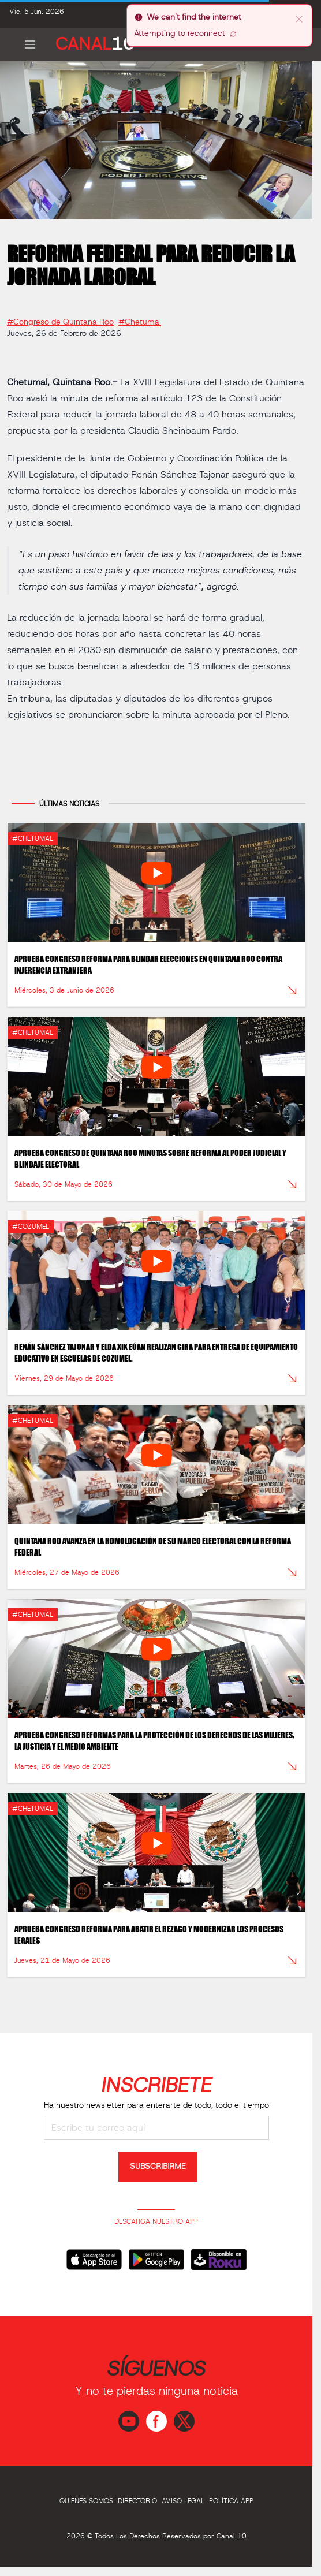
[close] (299, 18)
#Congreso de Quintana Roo (60, 318)
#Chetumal (139, 318)
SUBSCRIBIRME (158, 2167)
